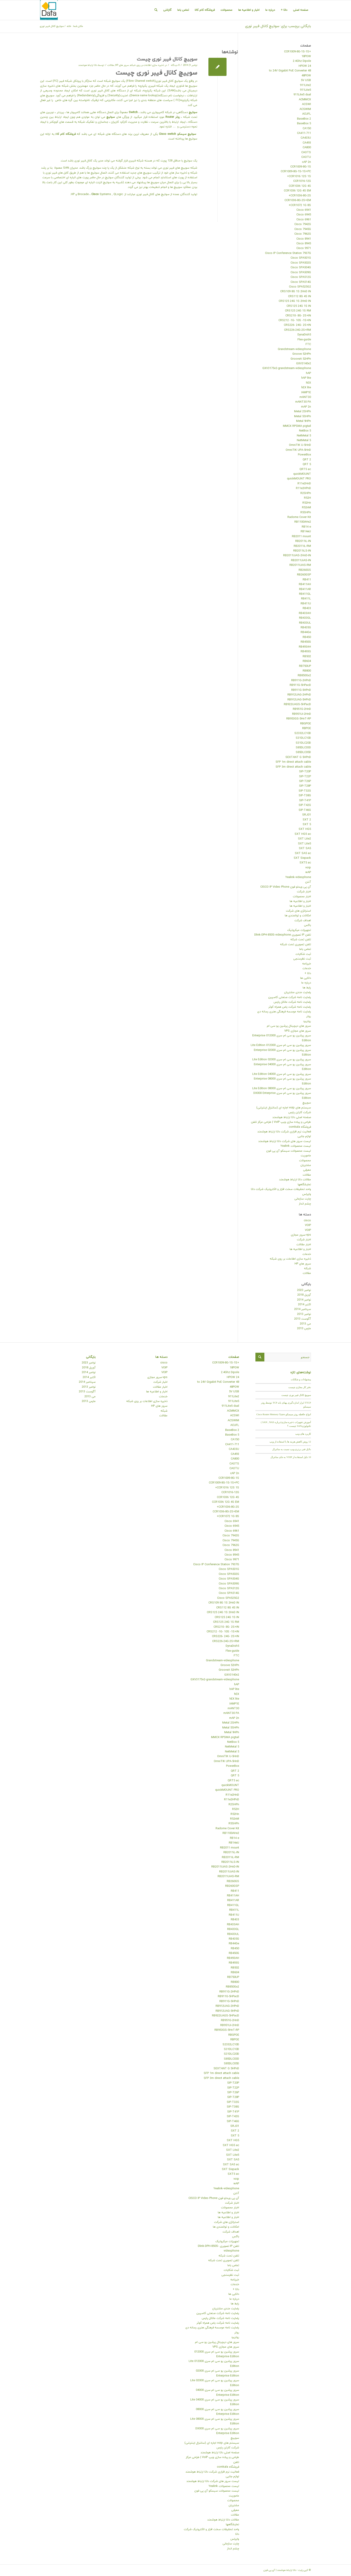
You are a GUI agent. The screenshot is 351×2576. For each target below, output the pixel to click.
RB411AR (305, 589)
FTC (308, 344)
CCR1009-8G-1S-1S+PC (296, 172)
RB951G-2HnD (302, 709)
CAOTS (306, 152)
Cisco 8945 (303, 244)
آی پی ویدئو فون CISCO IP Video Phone (285, 887)
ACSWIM (305, 109)
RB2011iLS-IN (302, 551)
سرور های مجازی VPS (297, 1031)
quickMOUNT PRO (299, 479)
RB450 (307, 637)
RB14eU (306, 532)
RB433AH (305, 613)
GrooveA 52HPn (301, 359)
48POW (306, 76)
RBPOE (306, 728)
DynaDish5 (304, 335)
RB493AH (305, 647)
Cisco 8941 (303, 239)
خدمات (306, 968)
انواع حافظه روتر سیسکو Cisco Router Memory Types (283, 1414)
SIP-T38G (305, 796)
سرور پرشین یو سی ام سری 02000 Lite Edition (281, 1060)
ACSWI (306, 104)
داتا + (307, 973)
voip (308, 868)
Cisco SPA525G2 (300, 287)
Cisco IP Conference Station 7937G (288, 253)
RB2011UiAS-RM (300, 565)
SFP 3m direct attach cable (293, 767)
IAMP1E (306, 393)
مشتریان (305, 1165)
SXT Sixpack (302, 858)
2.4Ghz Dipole (302, 61)
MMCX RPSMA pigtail (297, 426)
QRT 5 (307, 464)
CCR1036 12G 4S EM (297, 191)
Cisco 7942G (302, 224)
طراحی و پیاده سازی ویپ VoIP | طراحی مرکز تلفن (281, 1122)
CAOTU (306, 157)
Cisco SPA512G (301, 277)
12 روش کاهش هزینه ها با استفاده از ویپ (290, 1441)
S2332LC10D (302, 733)
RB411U (306, 604)
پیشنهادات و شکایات (301, 1379)
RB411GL (305, 594)
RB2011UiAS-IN (301, 560)
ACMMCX (305, 100)
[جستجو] (156, 10)
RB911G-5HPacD (300, 685)
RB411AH (305, 584)
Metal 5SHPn (302, 416)
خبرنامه (306, 964)
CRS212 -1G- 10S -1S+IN (294, 320)
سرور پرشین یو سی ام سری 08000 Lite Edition (281, 1088)
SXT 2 (307, 820)
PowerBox (304, 455)
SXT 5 (307, 824)
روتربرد (307, 1021)
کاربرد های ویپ (303, 1433)
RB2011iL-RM (302, 546)
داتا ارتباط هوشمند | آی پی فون (279, 2570)
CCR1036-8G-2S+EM (298, 200)
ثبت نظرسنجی (302, 959)
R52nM (306, 508)
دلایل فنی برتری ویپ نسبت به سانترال (291, 1449)
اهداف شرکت (302, 921)
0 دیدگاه (175, 65)
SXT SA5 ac (303, 853)
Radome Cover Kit (299, 517)
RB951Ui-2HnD (301, 714)
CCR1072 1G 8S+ (300, 205)
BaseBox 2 (304, 119)
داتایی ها (305, 978)
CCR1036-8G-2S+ (300, 196)
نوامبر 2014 (304, 1300)
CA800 (307, 148)
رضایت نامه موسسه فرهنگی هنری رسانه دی (284, 1012)
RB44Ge (306, 632)
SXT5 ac (305, 863)
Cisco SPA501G (301, 258)
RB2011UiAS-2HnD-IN (297, 556)
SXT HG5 (305, 829)
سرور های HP (122, 65)
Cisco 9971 (303, 248)
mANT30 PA (303, 402)
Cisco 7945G (302, 229)
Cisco (95, 194)
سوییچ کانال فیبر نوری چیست (167, 59)
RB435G (306, 628)
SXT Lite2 (304, 839)
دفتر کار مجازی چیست (299, 1387)
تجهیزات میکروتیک (299, 930)
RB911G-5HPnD (301, 690)
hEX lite (306, 388)
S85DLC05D (303, 752)
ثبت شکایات (303, 954)
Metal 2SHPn (302, 412)
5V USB (306, 80)
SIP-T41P (305, 801)
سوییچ (188, 73)
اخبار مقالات (303, 1245)
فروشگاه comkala (300, 1127)
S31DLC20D (303, 743)
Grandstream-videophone (294, 349)
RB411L (306, 599)
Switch (133, 112)
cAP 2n (306, 162)
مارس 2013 (304, 1329)
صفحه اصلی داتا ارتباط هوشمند (291, 1117)
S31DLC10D (303, 738)
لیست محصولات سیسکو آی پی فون (288, 1151)
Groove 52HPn (301, 354)
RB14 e (306, 527)
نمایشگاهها (304, 1185)
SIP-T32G (305, 791)
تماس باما (305, 949)
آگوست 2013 (302, 1319)
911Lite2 (305, 85)
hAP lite (306, 378)
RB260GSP (304, 575)
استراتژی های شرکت (298, 911)
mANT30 (305, 397)
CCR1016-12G (302, 181)
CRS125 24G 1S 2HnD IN (295, 301)
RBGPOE (305, 724)
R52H (307, 498)
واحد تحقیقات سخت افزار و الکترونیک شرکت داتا (281, 1189)
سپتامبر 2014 (302, 1309)
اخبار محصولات (302, 897)
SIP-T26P (305, 781)
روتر (177, 117)
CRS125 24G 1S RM (298, 311)
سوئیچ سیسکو (186, 134)
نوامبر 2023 (304, 1290)
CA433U (306, 138)
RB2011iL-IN (303, 541)
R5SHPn (305, 513)
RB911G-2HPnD (301, 680)
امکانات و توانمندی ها (298, 916)
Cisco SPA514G (301, 282)
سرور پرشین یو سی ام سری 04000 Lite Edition (281, 1074)
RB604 (307, 661)
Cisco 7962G (302, 234)
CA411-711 (304, 133)
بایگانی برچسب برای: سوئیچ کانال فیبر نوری (278, 26)
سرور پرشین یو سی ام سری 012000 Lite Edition (281, 1045)
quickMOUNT (302, 474)
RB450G (306, 642)
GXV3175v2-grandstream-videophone (286, 368)
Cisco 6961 (303, 220)
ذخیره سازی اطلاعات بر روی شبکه (147, 65)
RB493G (306, 652)
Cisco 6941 (303, 210)
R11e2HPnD (303, 488)
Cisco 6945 (303, 215)
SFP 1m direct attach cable (293, 762)
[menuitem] (300, 10)
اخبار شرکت (304, 892)
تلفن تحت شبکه (300, 940)
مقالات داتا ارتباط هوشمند (295, 1180)
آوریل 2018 (304, 1295)
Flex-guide (304, 340)
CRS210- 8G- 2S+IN (298, 316)
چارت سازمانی (302, 1199)
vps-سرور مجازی (301, 1235)
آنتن (308, 882)
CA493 (307, 143)
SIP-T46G (305, 810)
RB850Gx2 (304, 676)
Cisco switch (168, 134)
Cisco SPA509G (301, 272)
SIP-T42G (305, 805)
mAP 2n (306, 407)
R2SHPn (305, 493)
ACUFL (306, 114)
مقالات (110, 65)
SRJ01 (306, 815)
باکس (307, 925)
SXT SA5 (305, 848)
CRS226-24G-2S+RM (297, 330)
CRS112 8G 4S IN (299, 296)
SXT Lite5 (304, 844)
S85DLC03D (303, 748)
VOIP (308, 1225)
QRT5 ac (305, 469)
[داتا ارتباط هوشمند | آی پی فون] (49, 10)
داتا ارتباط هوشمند (87, 65)
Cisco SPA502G (301, 263)
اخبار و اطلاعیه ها (300, 901)
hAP (308, 373)
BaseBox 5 (304, 124)
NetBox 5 (305, 431)
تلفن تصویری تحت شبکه (295, 944)
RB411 (307, 580)
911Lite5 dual (302, 95)
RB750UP (305, 666)
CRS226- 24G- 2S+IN (297, 325)
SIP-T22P (305, 777)
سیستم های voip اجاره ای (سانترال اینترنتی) (283, 1108)
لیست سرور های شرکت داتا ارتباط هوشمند (284, 1141)
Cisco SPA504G (301, 268)
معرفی (307, 1170)
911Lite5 (305, 90)
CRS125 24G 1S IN (299, 306)
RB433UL (305, 623)
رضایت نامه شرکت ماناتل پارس (292, 1002)
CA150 (307, 129)
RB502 (307, 657)
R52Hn (306, 503)
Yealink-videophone (298, 877)
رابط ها (307, 988)
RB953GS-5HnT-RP (298, 719)
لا (65, 134)
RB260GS (305, 570)
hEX (308, 383)
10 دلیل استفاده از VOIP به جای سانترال (290, 1457)
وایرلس (306, 1194)
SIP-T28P (305, 786)
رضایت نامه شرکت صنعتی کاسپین (289, 997)
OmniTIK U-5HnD (300, 445)
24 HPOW (305, 66)
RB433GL (305, 618)
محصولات (305, 1161)
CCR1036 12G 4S (300, 186)
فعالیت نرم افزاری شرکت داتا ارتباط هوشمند (284, 1132)
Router (169, 117)
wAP (308, 872)
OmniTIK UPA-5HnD (298, 450)
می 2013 (305, 1324)
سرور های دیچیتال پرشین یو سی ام (289, 1026)
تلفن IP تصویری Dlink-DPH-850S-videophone (282, 935)
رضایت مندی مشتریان (297, 992)
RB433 (307, 608)
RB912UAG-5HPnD (299, 700)
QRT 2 (307, 460)
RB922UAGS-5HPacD (297, 704)
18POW (306, 56)
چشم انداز (305, 1204)
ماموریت (306, 1156)
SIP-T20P (305, 772)
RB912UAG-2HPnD (299, 695)
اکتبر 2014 (304, 1305)
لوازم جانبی (304, 1136)
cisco (307, 1221)
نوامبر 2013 (304, 1314)
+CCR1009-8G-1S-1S (297, 52)
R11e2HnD (304, 484)
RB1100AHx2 (302, 522)
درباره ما (306, 983)
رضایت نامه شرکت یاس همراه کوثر (289, 1007)
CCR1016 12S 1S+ (299, 176)
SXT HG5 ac (303, 834)
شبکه (307, 1269)
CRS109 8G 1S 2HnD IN (295, 292)
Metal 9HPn (303, 421)
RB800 (307, 671)
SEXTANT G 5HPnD (298, 757)
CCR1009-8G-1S (300, 167)
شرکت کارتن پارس (299, 1112)
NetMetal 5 (304, 436)
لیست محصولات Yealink (295, 1146)
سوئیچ (193, 112)
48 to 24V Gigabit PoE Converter (290, 71)
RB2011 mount (301, 537)
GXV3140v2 (303, 364)
